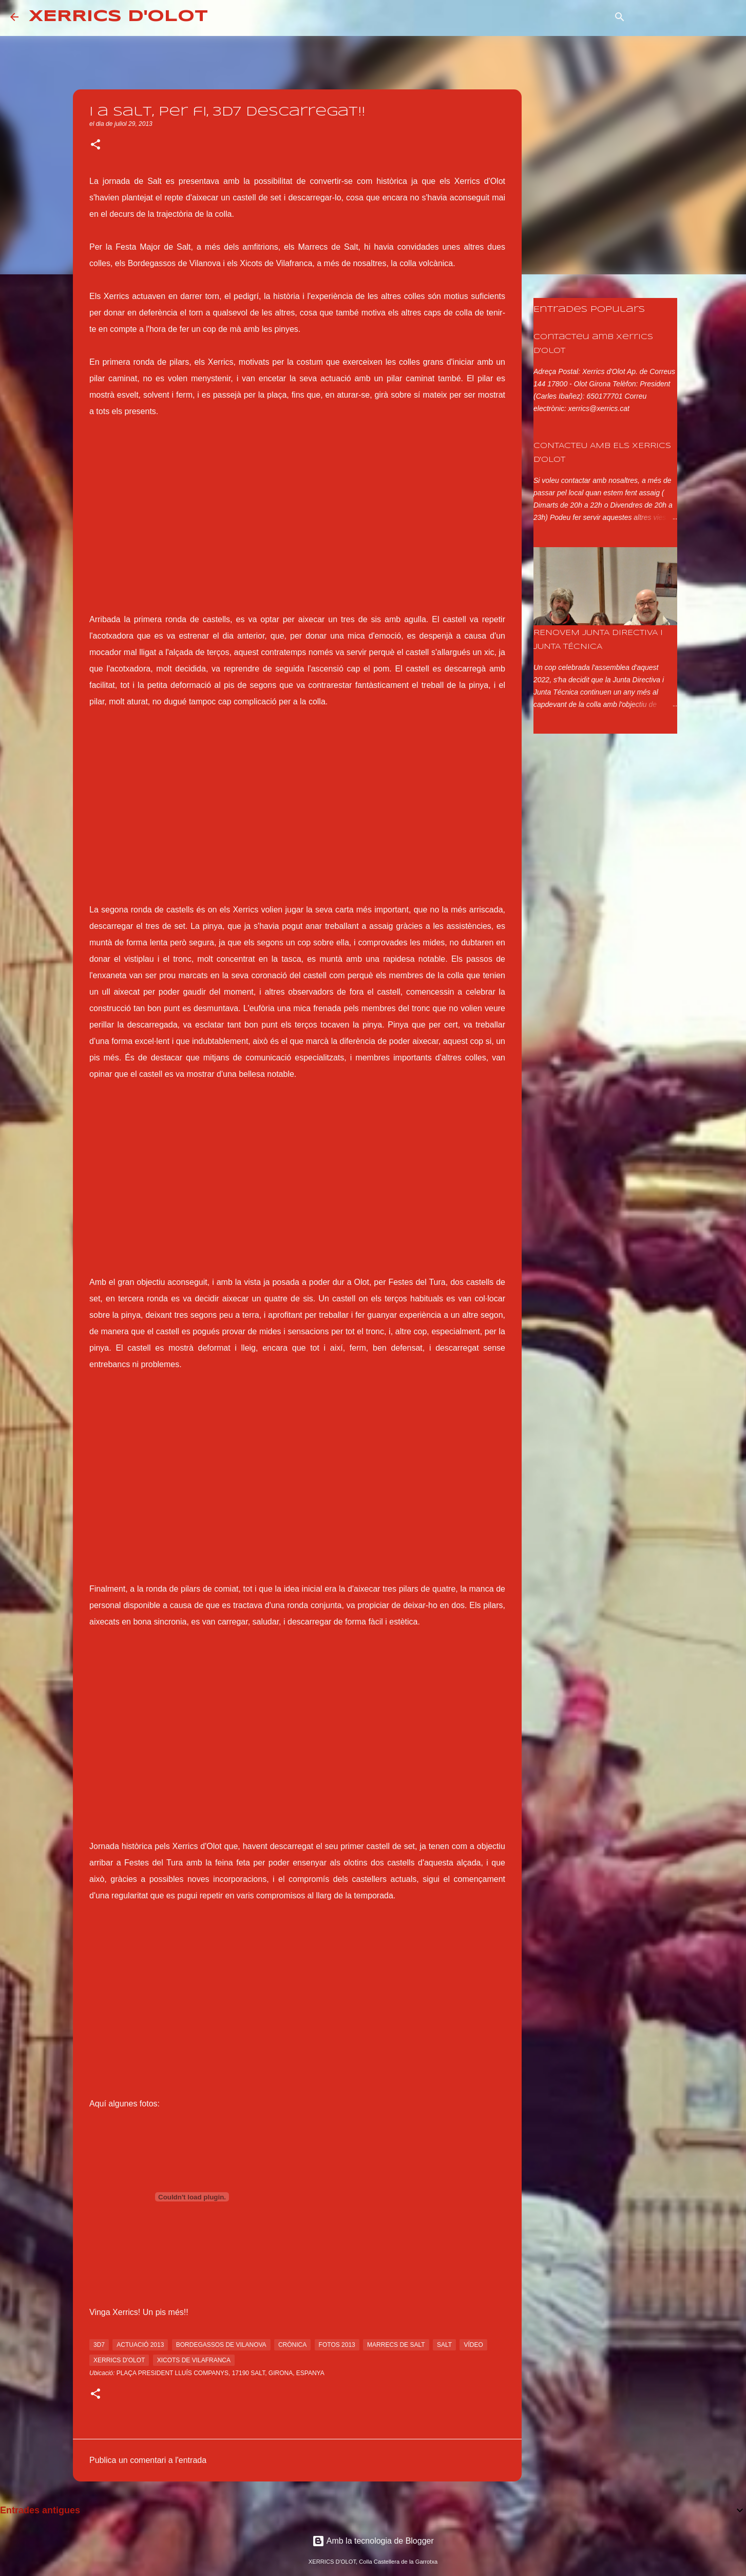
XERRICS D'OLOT (118, 17)
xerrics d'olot (119, 2360)
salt (444, 2344)
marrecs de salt (396, 2344)
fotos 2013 (337, 2344)
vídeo (473, 2344)
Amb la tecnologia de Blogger (373, 2540)
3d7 (99, 2344)
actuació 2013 (140, 2344)
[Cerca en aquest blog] (684, 17)
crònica (292, 2344)
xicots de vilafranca (194, 2360)
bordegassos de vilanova (221, 2344)
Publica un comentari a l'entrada (147, 2460)
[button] (95, 145)
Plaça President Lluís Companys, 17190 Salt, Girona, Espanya (220, 2373)
